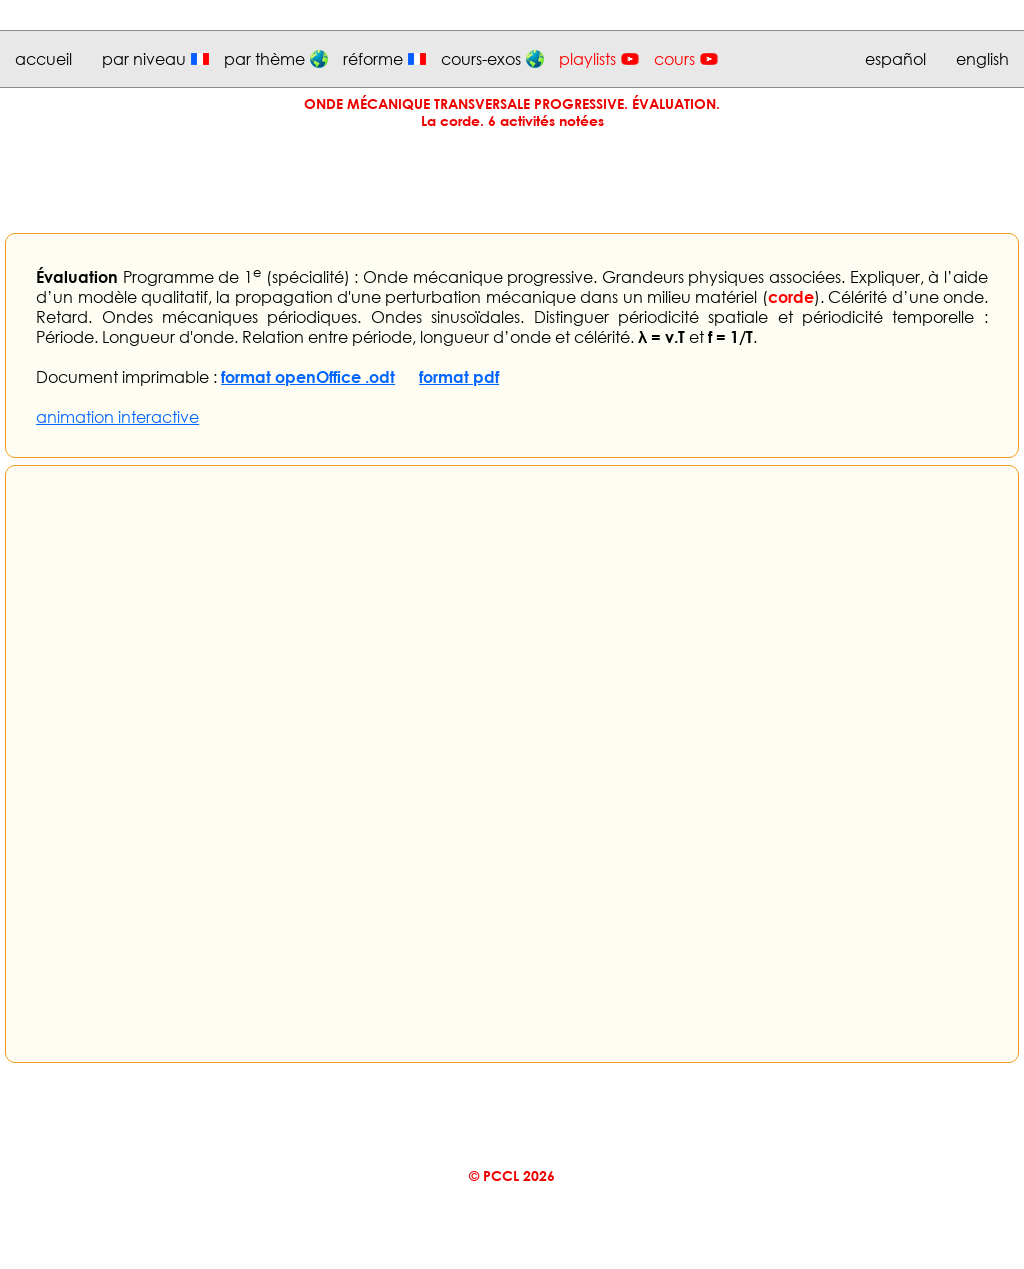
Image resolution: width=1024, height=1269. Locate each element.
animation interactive (117, 417)
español (895, 59)
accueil (43, 59)
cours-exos (481, 59)
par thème (264, 59)
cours (674, 59)
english (982, 59)
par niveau (144, 59)
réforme (373, 59)
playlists (587, 59)
